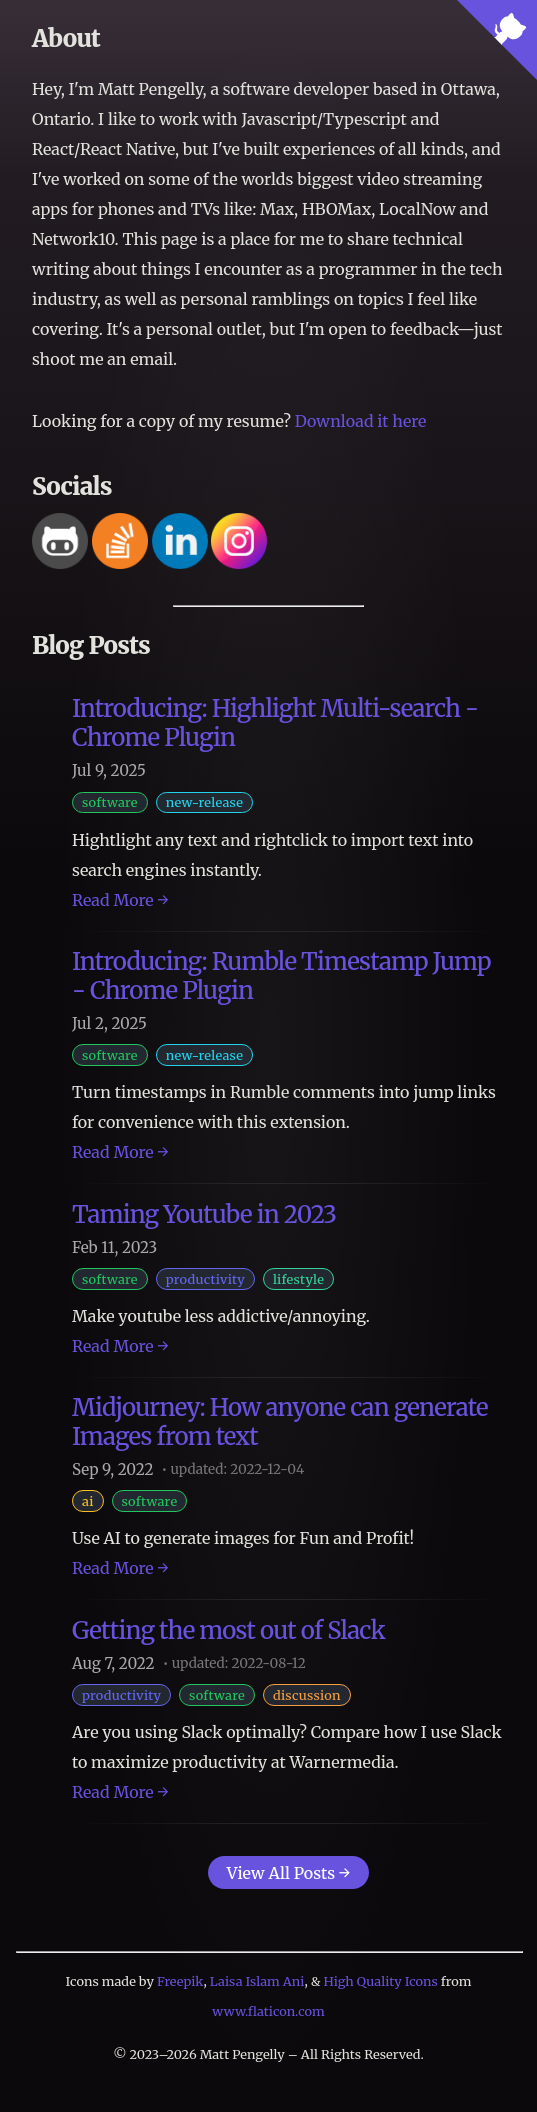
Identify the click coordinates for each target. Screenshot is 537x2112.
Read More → (120, 900)
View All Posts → (288, 1873)
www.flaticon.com (268, 2011)
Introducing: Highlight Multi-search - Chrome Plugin (275, 723)
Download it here (361, 421)
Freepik (180, 1981)
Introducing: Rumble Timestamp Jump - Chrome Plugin (281, 976)
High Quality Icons (381, 1981)
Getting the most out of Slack (228, 1630)
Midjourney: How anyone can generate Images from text (280, 1422)
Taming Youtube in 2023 (204, 1214)
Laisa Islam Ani (257, 1981)
